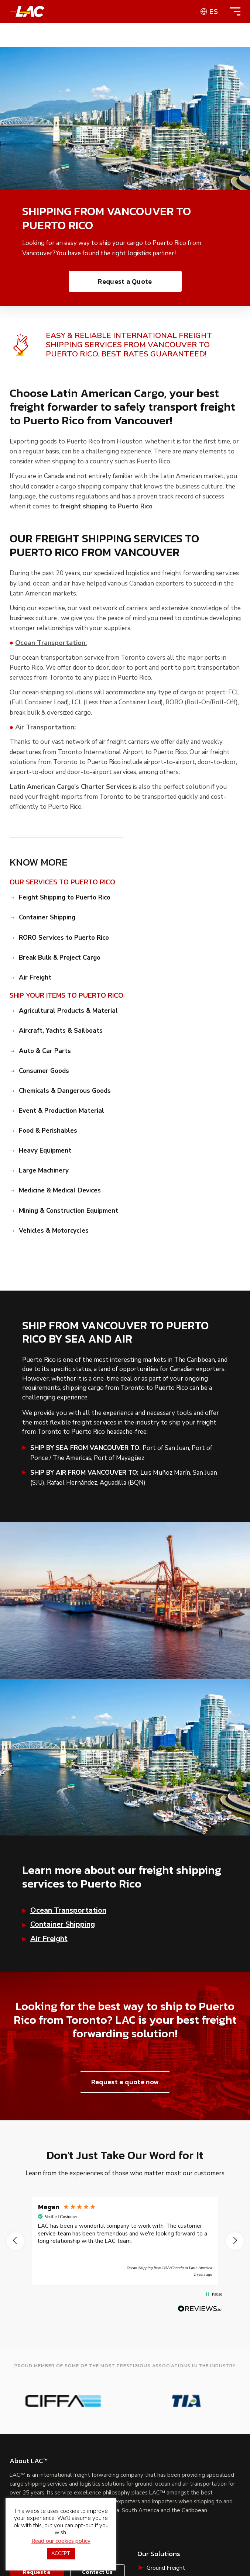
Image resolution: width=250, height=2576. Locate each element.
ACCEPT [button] (61, 2553)
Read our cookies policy (60, 2541)
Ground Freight (166, 2568)
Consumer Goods (44, 1071)
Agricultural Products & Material (68, 1011)
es (213, 11)
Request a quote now (125, 2082)
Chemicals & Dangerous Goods (65, 1091)
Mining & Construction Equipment (68, 1211)
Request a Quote (125, 281)
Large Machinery (44, 1170)
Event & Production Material (61, 1111)
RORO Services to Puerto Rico (64, 938)
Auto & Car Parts (45, 1051)
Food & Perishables (48, 1131)
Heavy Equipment (45, 1150)
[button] (15, 2241)
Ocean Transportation (68, 1910)
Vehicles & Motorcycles (54, 1231)
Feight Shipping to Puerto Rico (64, 897)
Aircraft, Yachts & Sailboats (61, 1031)
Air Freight (35, 977)
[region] (125, 2241)
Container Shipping (47, 917)
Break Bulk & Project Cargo (59, 957)
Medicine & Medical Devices (60, 1190)
